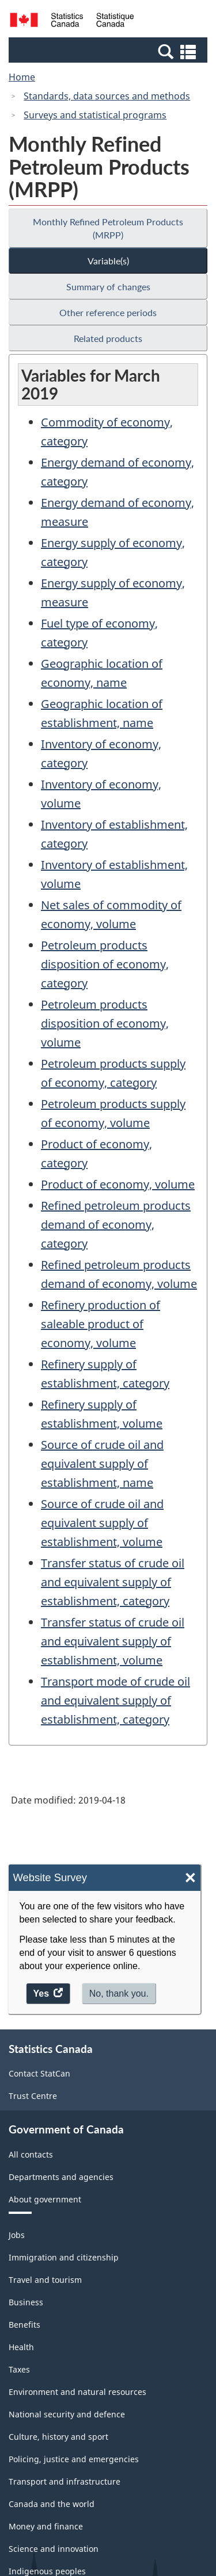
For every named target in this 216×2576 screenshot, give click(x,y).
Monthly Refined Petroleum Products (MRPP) (108, 228)
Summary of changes (108, 286)
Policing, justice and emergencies (74, 2459)
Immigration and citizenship (64, 2257)
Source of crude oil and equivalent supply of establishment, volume (102, 1523)
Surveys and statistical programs (95, 115)
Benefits (24, 2324)
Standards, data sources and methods (107, 96)
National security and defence (67, 2414)
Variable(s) (108, 260)
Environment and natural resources (77, 2391)
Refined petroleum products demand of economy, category (116, 1224)
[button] (109, 51)
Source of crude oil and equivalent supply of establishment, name (102, 1463)
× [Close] (190, 1878)
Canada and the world (51, 2503)
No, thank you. (119, 1993)
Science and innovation (53, 2548)
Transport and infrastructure (64, 2481)
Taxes (19, 2369)
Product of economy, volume (118, 1184)
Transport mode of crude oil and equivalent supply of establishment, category (115, 1700)
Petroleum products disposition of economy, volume (105, 1023)
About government (45, 2199)
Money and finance (46, 2526)
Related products (108, 338)
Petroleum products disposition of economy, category (105, 964)
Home (22, 77)
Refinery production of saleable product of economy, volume (100, 1324)
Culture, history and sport (58, 2436)
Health (21, 2347)
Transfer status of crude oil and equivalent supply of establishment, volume (112, 1641)
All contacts (31, 2154)
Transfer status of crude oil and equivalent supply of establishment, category (112, 1582)
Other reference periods (108, 312)
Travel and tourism (45, 2279)
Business (26, 2302)
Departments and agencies (61, 2176)
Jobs (17, 2234)
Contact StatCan (39, 2073)
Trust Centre (33, 2095)
